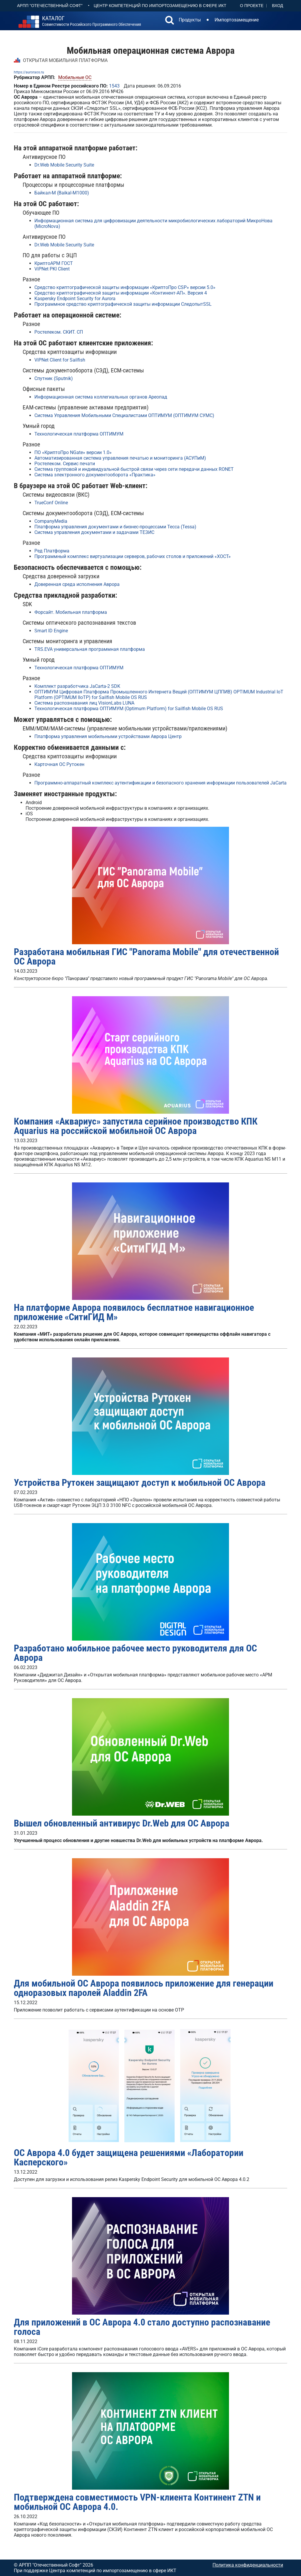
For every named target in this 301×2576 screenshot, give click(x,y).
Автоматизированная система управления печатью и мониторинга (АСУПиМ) (120, 458)
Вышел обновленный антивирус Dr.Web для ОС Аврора (121, 1823)
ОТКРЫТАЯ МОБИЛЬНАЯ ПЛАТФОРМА (65, 60)
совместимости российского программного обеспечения (91, 21)
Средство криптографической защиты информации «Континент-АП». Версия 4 (120, 293)
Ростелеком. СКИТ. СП (58, 332)
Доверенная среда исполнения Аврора (77, 584)
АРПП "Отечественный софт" (50, 5)
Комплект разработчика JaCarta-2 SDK (77, 686)
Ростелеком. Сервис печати (64, 463)
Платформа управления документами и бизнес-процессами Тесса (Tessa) (115, 527)
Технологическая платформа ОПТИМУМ (78, 434)
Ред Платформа (51, 551)
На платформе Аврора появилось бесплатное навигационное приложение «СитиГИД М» (134, 1312)
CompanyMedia (50, 521)
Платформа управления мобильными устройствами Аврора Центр (108, 736)
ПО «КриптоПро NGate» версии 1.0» (73, 452)
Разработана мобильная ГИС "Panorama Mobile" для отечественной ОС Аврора (146, 956)
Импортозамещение (237, 20)
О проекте (251, 5)
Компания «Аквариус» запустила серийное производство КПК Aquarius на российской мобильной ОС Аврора (135, 1126)
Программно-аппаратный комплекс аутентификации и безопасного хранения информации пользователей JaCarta (160, 783)
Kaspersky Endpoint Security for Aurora (75, 298)
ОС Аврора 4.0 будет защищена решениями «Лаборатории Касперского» (128, 2157)
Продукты (190, 20)
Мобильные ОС (74, 77)
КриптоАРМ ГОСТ (53, 263)
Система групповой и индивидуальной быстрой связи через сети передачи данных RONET (134, 469)
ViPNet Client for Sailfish (59, 360)
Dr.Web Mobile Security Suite (64, 165)
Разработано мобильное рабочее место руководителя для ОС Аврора (135, 1653)
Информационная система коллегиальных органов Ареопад (100, 397)
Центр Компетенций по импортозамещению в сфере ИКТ (160, 5)
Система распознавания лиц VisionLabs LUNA (84, 703)
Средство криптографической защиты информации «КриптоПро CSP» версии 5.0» (124, 287)
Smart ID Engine (51, 631)
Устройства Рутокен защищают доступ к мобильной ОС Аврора (139, 1482)
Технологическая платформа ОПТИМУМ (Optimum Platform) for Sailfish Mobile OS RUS (128, 708)
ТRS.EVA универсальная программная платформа (89, 649)
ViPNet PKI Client (52, 269)
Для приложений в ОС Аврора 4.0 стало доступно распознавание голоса (142, 2327)
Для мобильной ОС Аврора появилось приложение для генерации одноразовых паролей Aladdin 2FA (143, 1988)
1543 (114, 86)
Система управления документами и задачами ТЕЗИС (94, 532)
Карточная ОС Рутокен (59, 764)
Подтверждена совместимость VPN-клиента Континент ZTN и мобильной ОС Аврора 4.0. (137, 2502)
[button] (169, 21)
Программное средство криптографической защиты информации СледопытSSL (123, 304)
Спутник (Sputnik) (53, 378)
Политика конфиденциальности (248, 2565)
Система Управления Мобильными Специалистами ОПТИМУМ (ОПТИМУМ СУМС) (124, 415)
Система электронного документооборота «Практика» (94, 475)
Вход (277, 5)
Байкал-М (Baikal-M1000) (61, 193)
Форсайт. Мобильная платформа (70, 612)
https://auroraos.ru (29, 72)
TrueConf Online (51, 502)
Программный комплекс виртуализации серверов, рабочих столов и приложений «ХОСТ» (132, 556)
